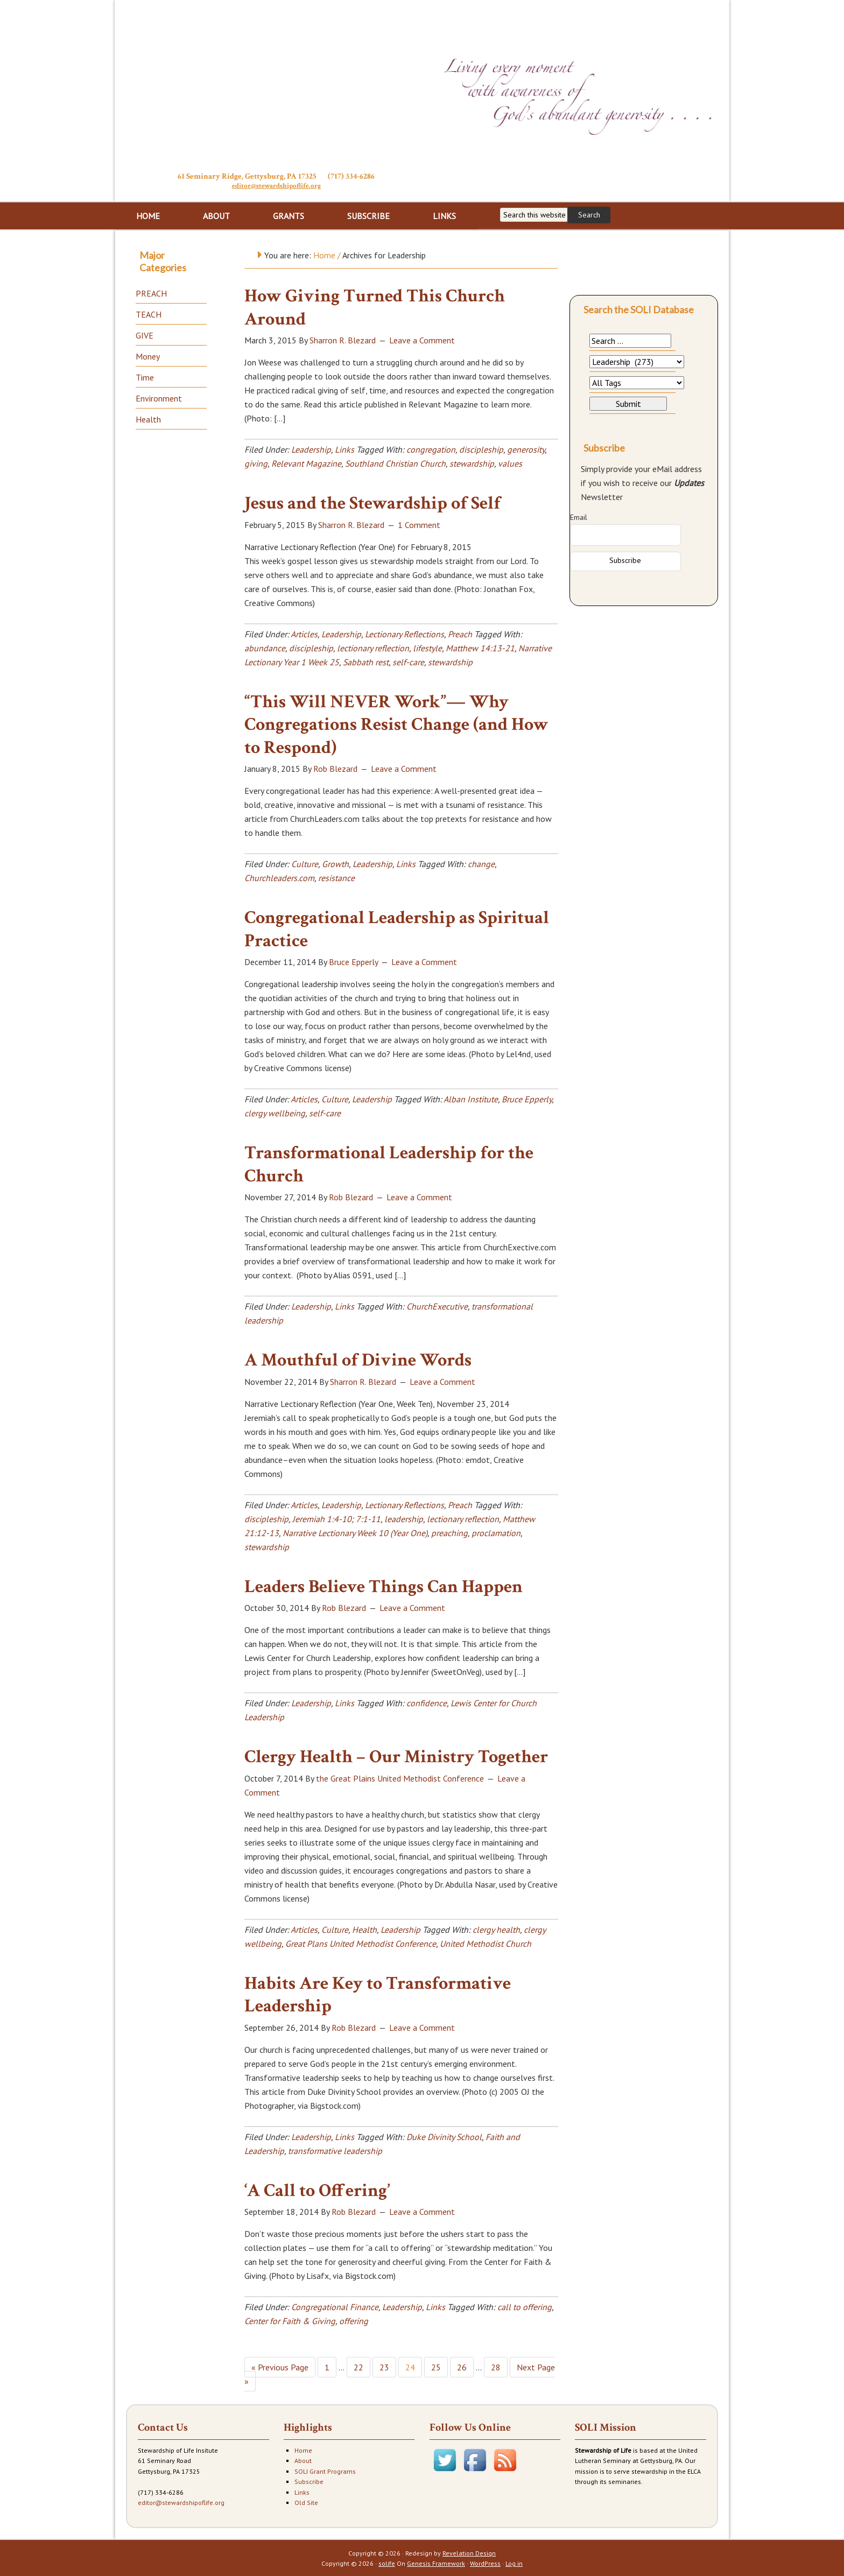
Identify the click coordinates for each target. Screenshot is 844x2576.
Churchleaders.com (279, 876)
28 (496, 2366)
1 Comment (419, 523)
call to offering (524, 2305)
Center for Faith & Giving (289, 2319)
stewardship (471, 462)
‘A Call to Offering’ (317, 2189)
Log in (514, 2562)
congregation (430, 448)
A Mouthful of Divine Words (358, 1359)
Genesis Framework (436, 2562)
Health (364, 1928)
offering (353, 2319)
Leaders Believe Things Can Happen (383, 1585)
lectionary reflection (373, 647)
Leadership (311, 448)
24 (410, 2366)
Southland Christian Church (395, 462)
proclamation (496, 1531)
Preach (460, 633)
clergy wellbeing (274, 1112)
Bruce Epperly (527, 1098)
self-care (408, 661)
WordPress (485, 2562)
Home (303, 2449)
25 (436, 2366)
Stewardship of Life (276, 84)
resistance (336, 876)
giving (256, 462)
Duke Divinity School (444, 2135)
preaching (449, 1531)
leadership (403, 1517)
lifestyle (427, 647)
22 (358, 2366)
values (510, 462)
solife (386, 2562)
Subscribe (308, 2480)
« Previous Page (279, 2366)
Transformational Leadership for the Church (388, 1163)
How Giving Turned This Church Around (374, 306)
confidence (426, 1702)
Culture (304, 862)
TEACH (148, 313)
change (481, 862)
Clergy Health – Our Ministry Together (396, 1756)
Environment (159, 397)
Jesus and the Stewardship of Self (372, 502)
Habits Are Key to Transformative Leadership (377, 1993)
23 (384, 2366)
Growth (335, 862)
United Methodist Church (485, 1942)
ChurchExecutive (437, 1305)
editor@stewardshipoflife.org (276, 185)
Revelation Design (469, 2552)
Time (145, 376)
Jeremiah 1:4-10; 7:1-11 (336, 1517)
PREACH (151, 292)
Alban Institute (471, 1098)
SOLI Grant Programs (325, 2470)
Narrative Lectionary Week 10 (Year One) (355, 1531)
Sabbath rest (366, 661)
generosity (526, 448)
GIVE (144, 334)
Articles (304, 633)
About (303, 2459)
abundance (264, 647)
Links (344, 448)
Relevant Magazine (306, 462)
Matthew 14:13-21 (480, 647)
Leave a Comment (422, 339)
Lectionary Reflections (404, 633)
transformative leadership (335, 2149)
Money (148, 355)
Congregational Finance (334, 2305)
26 (462, 2366)
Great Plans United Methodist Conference (360, 1942)
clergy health (496, 1928)
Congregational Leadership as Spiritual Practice (396, 928)
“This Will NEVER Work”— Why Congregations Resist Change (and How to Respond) (396, 723)
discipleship (481, 448)
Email (578, 516)
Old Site (306, 2501)
